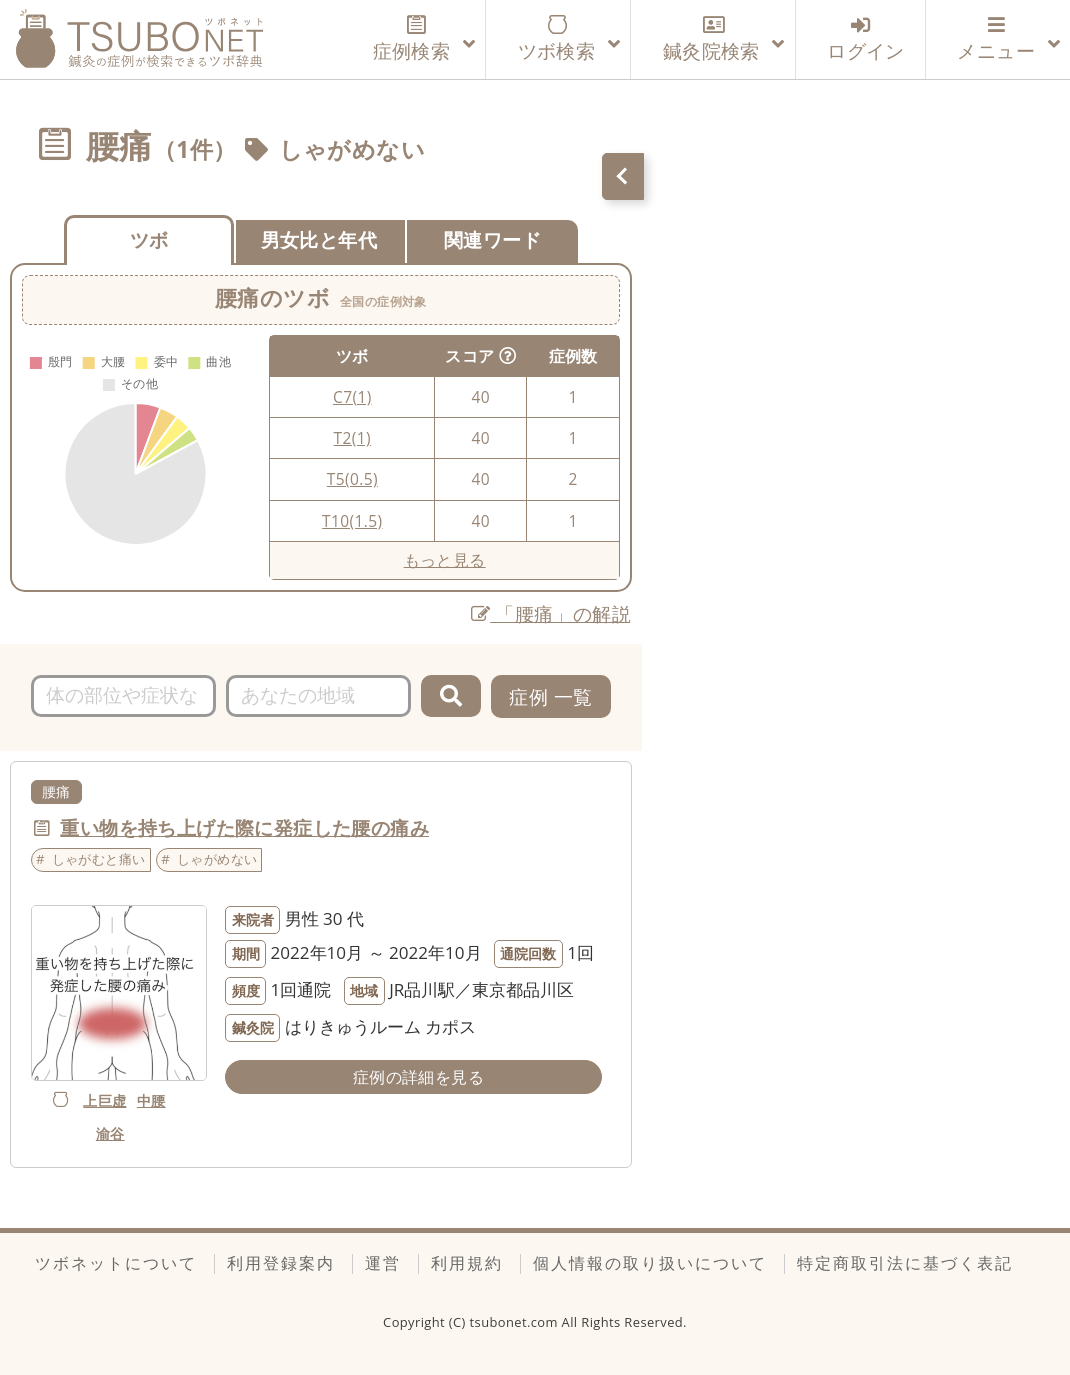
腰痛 (56, 791)
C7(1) (352, 397)
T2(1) (352, 438)
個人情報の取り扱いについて (650, 1263)
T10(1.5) (352, 521)
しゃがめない (352, 149)
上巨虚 (104, 1100)
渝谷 (110, 1133)
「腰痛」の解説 (551, 613)
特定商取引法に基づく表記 (905, 1263)
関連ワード (492, 239)
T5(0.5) (352, 479)
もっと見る (445, 560)
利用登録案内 (281, 1263)
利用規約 (467, 1263)
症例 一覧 (550, 696)
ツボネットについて (116, 1263)
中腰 (151, 1100)
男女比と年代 (319, 239)
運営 (383, 1263)
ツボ (149, 239)
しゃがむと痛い (99, 859)
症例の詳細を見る (418, 1077)
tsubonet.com (516, 1322)
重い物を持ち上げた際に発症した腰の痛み (244, 828)
